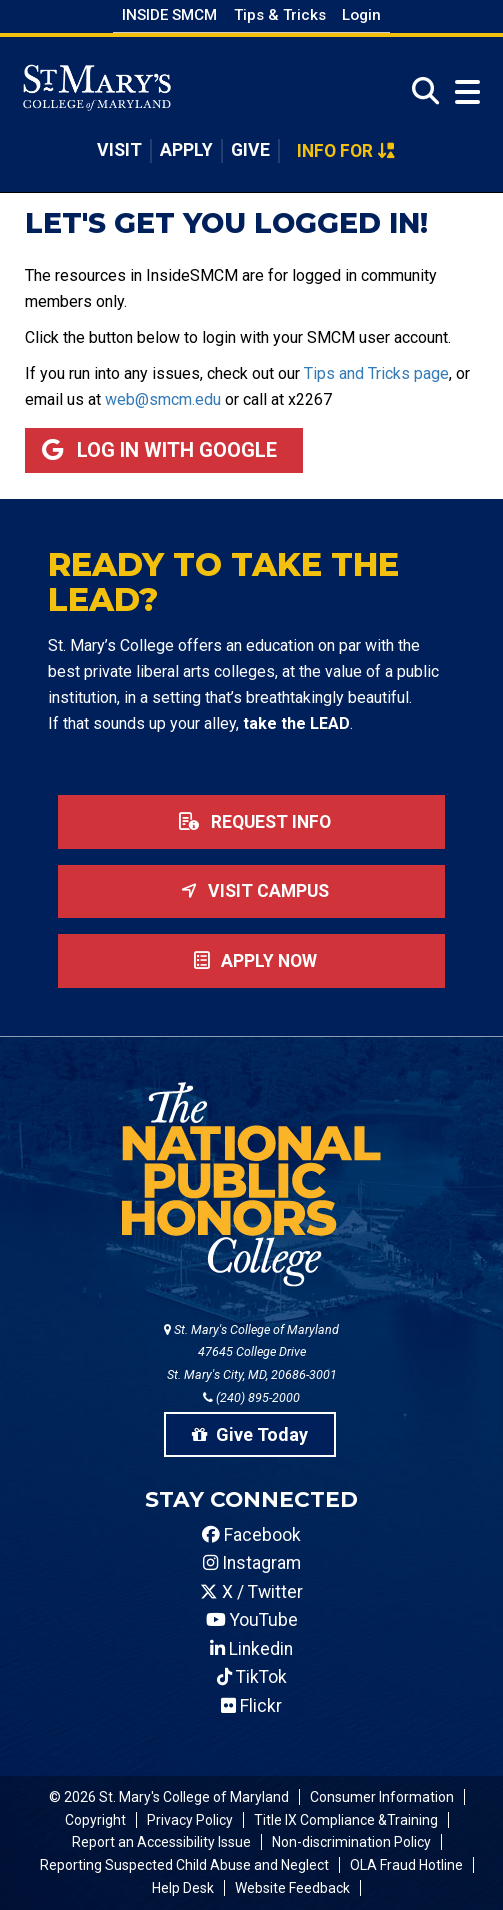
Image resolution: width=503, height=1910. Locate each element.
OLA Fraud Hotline (406, 1865)
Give (250, 150)
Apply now (251, 961)
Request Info (251, 822)
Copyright (95, 1820)
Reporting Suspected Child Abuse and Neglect (184, 1865)
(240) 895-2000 (251, 1397)
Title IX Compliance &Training (346, 1820)
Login (361, 15)
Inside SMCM (169, 15)
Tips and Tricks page (376, 373)
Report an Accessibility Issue (161, 1842)
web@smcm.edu (163, 399)
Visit (119, 150)
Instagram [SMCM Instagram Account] (252, 1563)
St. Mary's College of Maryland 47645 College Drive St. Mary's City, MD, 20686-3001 (251, 1352)
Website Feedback (292, 1888)
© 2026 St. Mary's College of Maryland (169, 1797)
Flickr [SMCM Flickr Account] (251, 1706)
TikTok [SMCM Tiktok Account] (252, 1677)
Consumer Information (382, 1797)
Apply (186, 150)
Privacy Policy (190, 1820)
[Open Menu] (463, 91)
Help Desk (183, 1888)
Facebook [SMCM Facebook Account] (251, 1535)
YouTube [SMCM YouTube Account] (252, 1620)
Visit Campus (251, 891)
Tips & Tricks (280, 15)
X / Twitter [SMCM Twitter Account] (251, 1592)
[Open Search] (420, 91)
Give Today (250, 1434)
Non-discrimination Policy (351, 1842)
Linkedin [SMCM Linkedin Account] (251, 1649)
